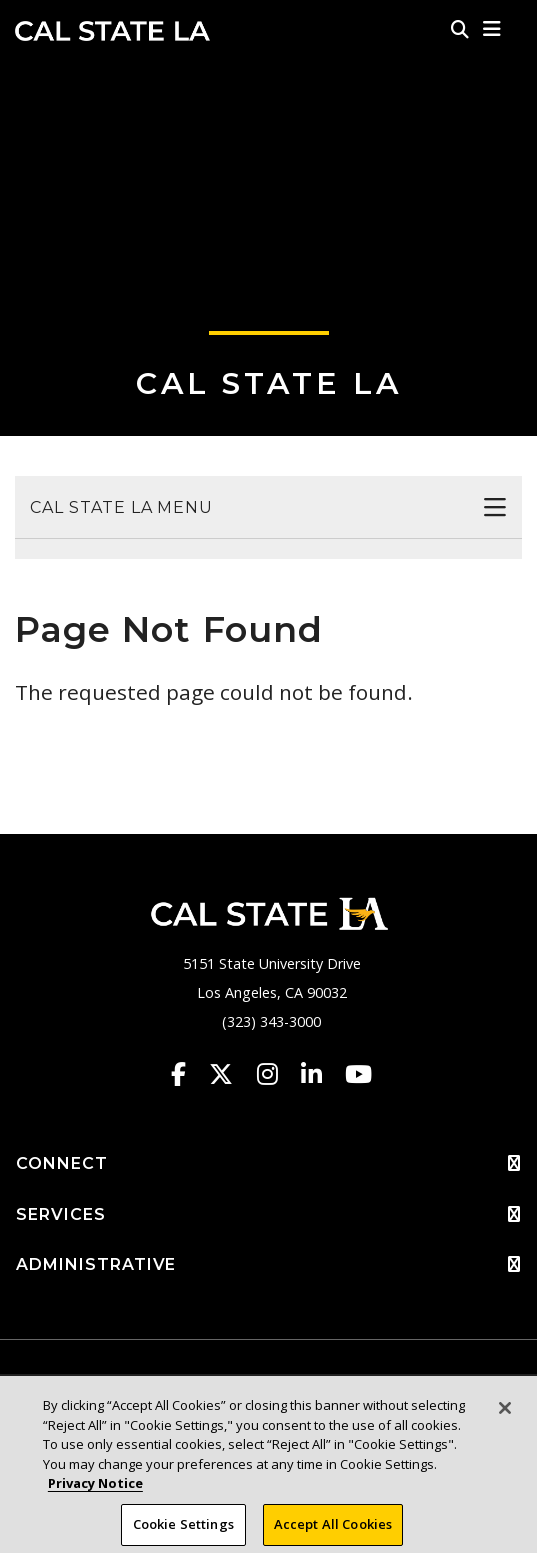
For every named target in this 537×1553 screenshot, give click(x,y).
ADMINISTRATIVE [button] (268, 1265)
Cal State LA (112, 31)
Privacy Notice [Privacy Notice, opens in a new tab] (95, 1496)
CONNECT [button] (268, 1164)
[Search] (460, 29)
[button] (492, 29)
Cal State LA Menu (121, 507)
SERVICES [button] (268, 1215)
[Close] (505, 1421)
